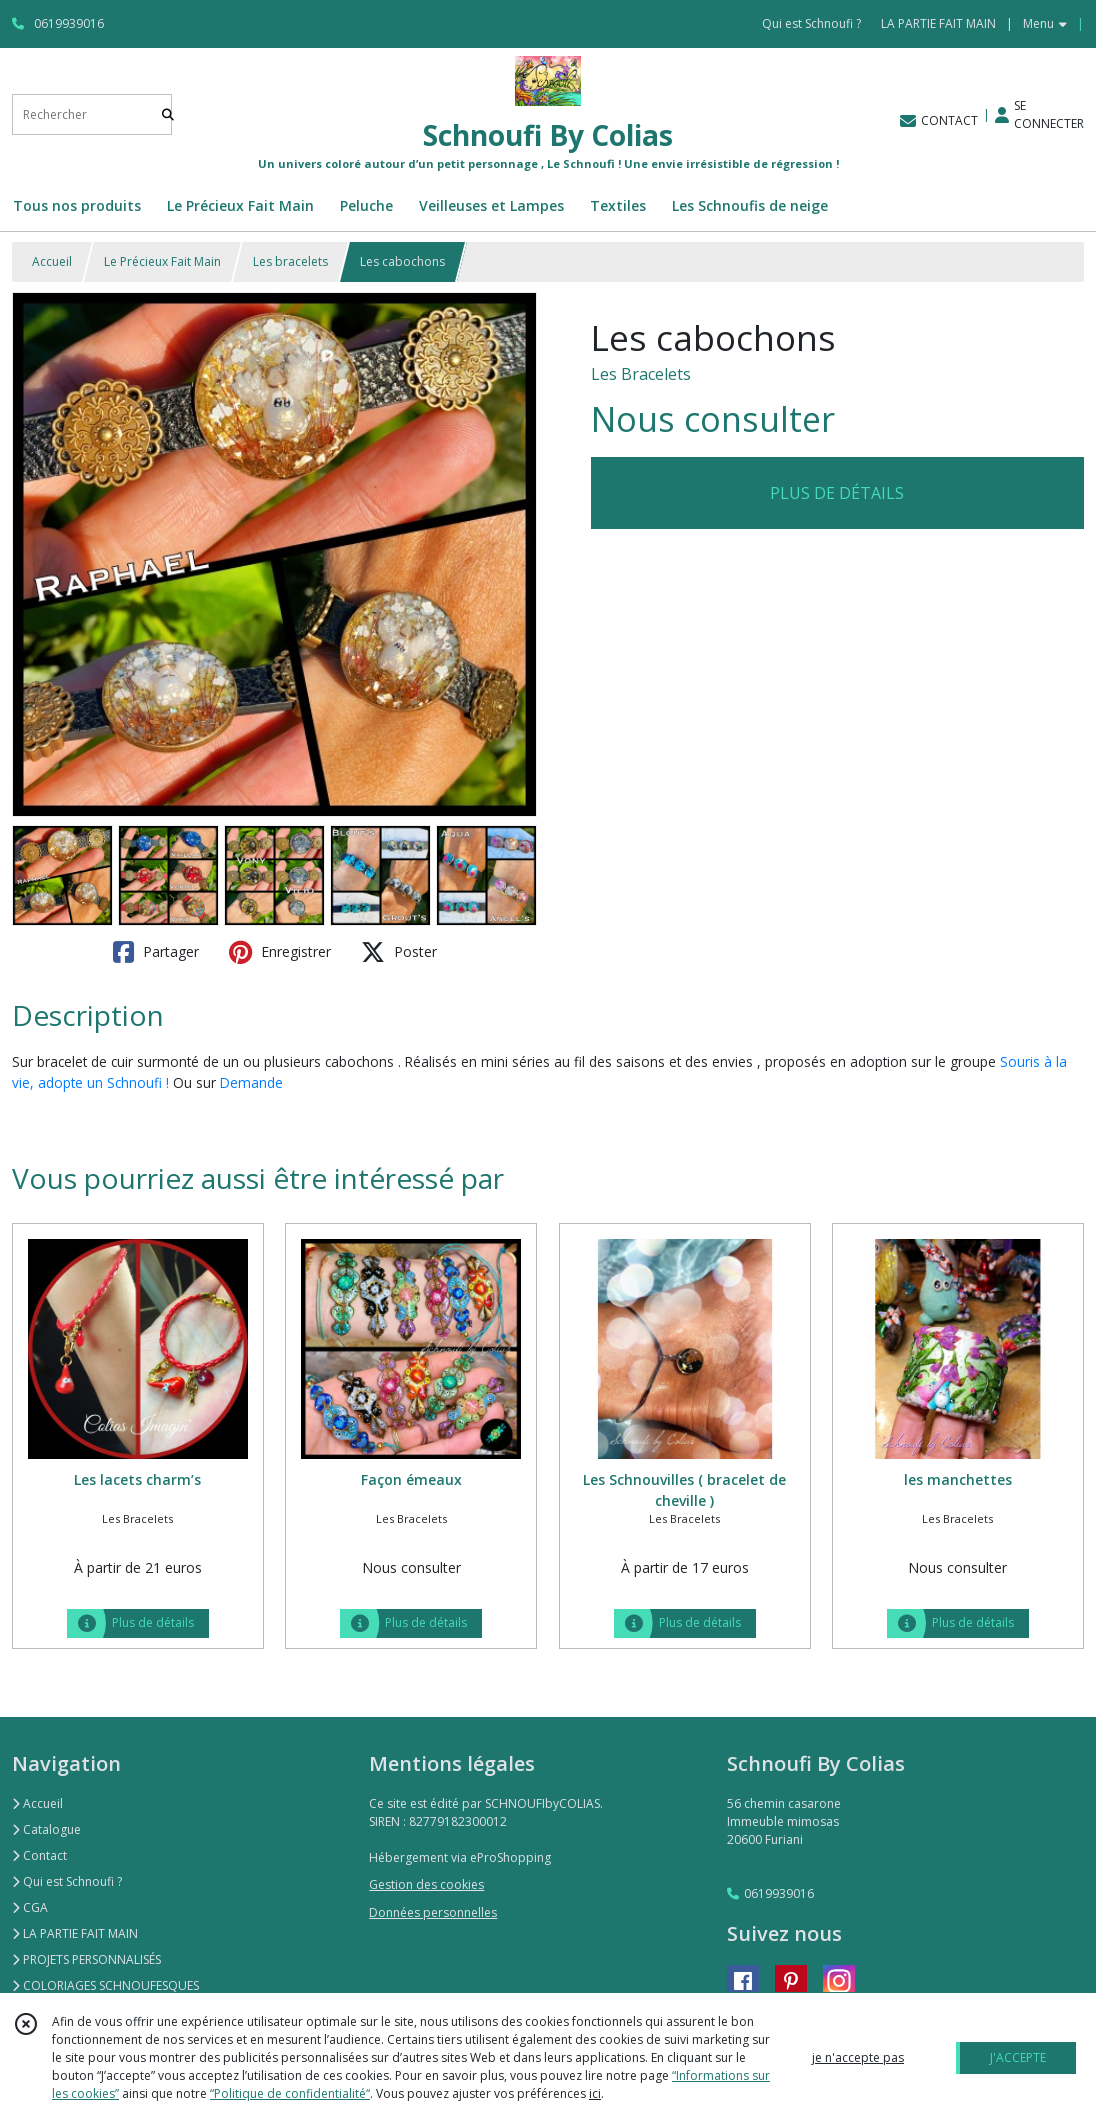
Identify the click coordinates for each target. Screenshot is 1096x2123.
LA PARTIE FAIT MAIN (75, 1933)
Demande (251, 1082)
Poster (399, 952)
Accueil (52, 261)
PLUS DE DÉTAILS (837, 493)
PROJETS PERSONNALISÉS (86, 1959)
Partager (156, 952)
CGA (30, 1907)
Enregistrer (280, 952)
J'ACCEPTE (1018, 2057)
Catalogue (46, 1829)
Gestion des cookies (426, 1884)
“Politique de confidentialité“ (290, 2093)
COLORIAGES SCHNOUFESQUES (105, 1985)
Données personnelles (433, 1912)
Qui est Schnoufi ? (67, 1881)
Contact (39, 1855)
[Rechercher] (168, 114)
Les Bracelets (641, 374)
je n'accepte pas (858, 2057)
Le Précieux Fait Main (162, 261)
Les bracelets (290, 261)
